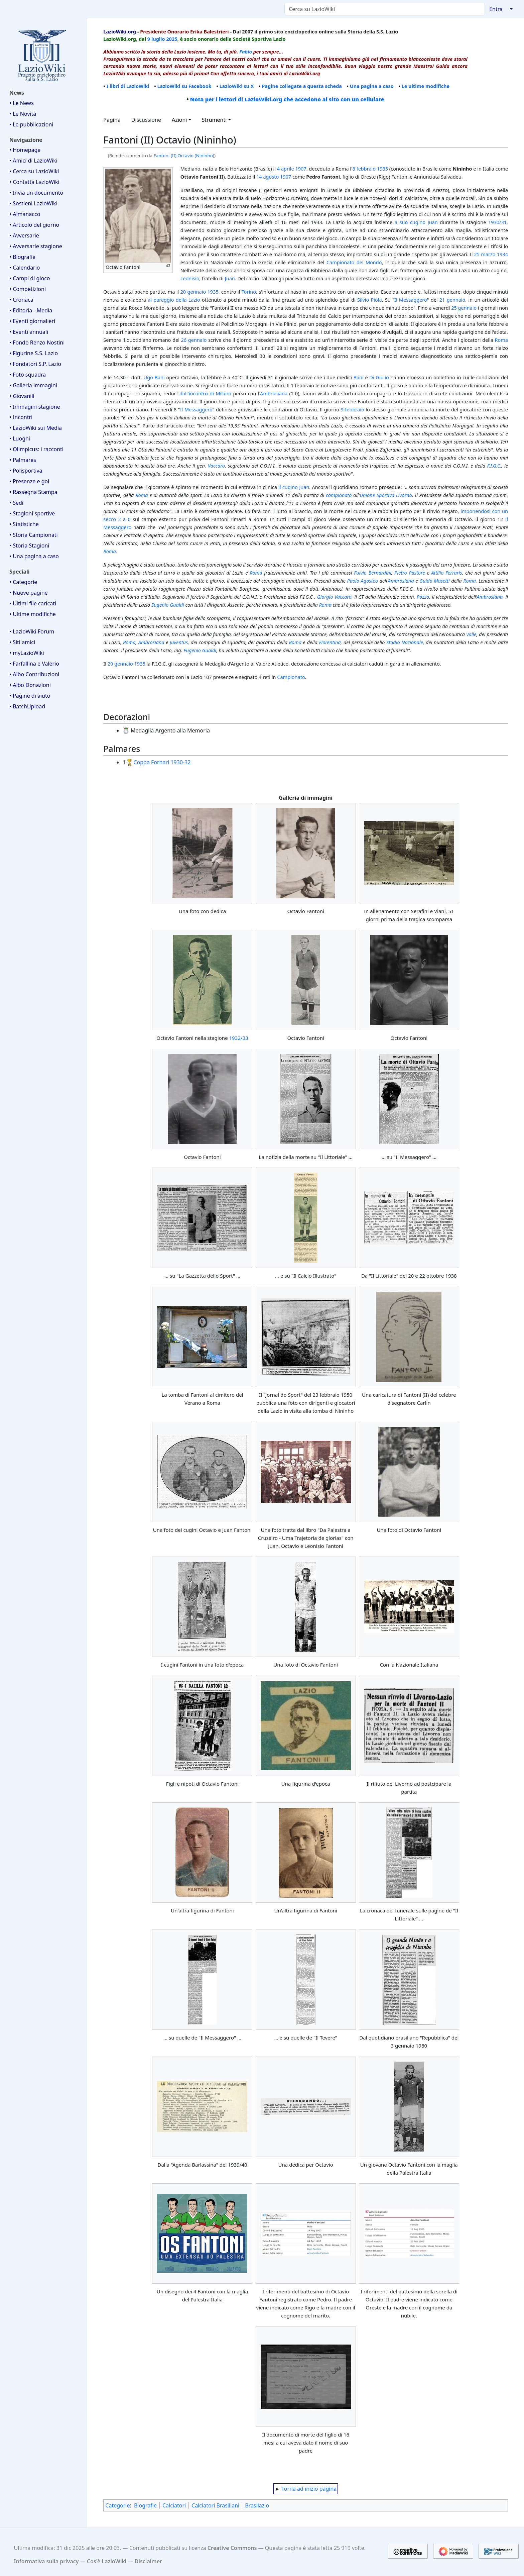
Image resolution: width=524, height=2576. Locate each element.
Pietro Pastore (409, 572)
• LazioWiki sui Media (35, 427)
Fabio (245, 51)
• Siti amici (22, 642)
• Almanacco (24, 214)
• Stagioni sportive (32, 513)
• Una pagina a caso (34, 556)
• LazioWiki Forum (31, 631)
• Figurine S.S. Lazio (33, 353)
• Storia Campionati (33, 534)
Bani (359, 377)
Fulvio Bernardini (372, 572)
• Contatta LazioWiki (34, 182)
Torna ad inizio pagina (309, 2488)
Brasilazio (257, 2505)
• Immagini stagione (34, 406)
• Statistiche (24, 524)
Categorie (117, 2505)
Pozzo (423, 596)
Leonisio (190, 278)
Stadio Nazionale (404, 642)
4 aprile (285, 168)
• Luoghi (19, 438)
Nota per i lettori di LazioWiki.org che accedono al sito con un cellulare (287, 99)
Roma (501, 339)
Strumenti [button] (214, 119)
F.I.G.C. (494, 465)
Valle (471, 634)
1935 (382, 168)
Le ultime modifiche (426, 86)
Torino (249, 291)
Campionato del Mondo (354, 262)
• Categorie (23, 582)
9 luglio (156, 38)
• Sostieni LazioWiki (33, 203)
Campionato (291, 677)
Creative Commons (232, 2548)
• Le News (21, 103)
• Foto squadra (27, 374)
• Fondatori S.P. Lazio (35, 364)
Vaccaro (216, 465)
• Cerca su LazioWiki (34, 171)
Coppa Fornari (151, 762)
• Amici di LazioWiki (33, 160)
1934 (502, 254)
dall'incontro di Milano (205, 393)
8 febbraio (364, 168)
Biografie (145, 2505)
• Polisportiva (25, 470)
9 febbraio (352, 409)
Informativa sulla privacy (46, 2561)
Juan (230, 278)
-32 (186, 762)
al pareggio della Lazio (174, 299)
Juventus (179, 642)
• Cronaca (21, 299)
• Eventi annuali (28, 331)
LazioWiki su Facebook (184, 86)
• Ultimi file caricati (32, 603)
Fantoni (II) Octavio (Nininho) (184, 156)
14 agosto (267, 176)
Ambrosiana (273, 393)
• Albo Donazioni (30, 685)
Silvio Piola (369, 299)
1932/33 (238, 1037)
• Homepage (24, 150)
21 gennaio (452, 299)
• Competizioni (27, 289)
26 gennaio (194, 339)
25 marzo (485, 254)
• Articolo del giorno (34, 224)
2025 (171, 38)
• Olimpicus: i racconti (36, 449)
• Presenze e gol (29, 481)
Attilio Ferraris (446, 572)
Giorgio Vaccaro (334, 596)
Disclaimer (148, 2561)
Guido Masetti (434, 580)
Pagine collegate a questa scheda (302, 86)
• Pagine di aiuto (29, 695)
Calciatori (174, 2505)
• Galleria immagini (33, 385)
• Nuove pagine (28, 592)
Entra (496, 9)
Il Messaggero (410, 299)
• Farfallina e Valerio (34, 663)
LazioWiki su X (236, 86)
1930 (176, 762)
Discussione (146, 119)
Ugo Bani (154, 377)
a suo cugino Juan (416, 222)
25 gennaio (464, 307)
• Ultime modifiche (32, 614)
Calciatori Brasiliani (215, 2505)
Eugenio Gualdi (167, 604)
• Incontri (20, 417)
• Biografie (22, 257)
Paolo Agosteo (362, 580)
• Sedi (16, 502)
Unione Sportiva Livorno (386, 495)
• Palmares (22, 460)
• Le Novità (22, 113)
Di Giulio (379, 377)
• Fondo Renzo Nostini (36, 342)
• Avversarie (24, 235)
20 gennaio (193, 291)
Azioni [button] (179, 119)
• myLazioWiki (26, 653)
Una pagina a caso (372, 86)
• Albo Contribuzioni (34, 674)
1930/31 (497, 222)
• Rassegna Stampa (33, 492)
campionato (339, 495)
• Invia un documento (36, 192)
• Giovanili (21, 396)
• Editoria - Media (30, 310)
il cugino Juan (293, 487)
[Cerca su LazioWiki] (384, 9)
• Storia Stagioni (29, 545)
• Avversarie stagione (35, 246)
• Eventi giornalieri (32, 321)
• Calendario (24, 267)
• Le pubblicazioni (31, 124)
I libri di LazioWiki (128, 86)
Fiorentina (330, 642)
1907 (300, 168)
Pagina (112, 119)
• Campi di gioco (29, 278)
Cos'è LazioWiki (106, 2561)
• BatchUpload (27, 706)
